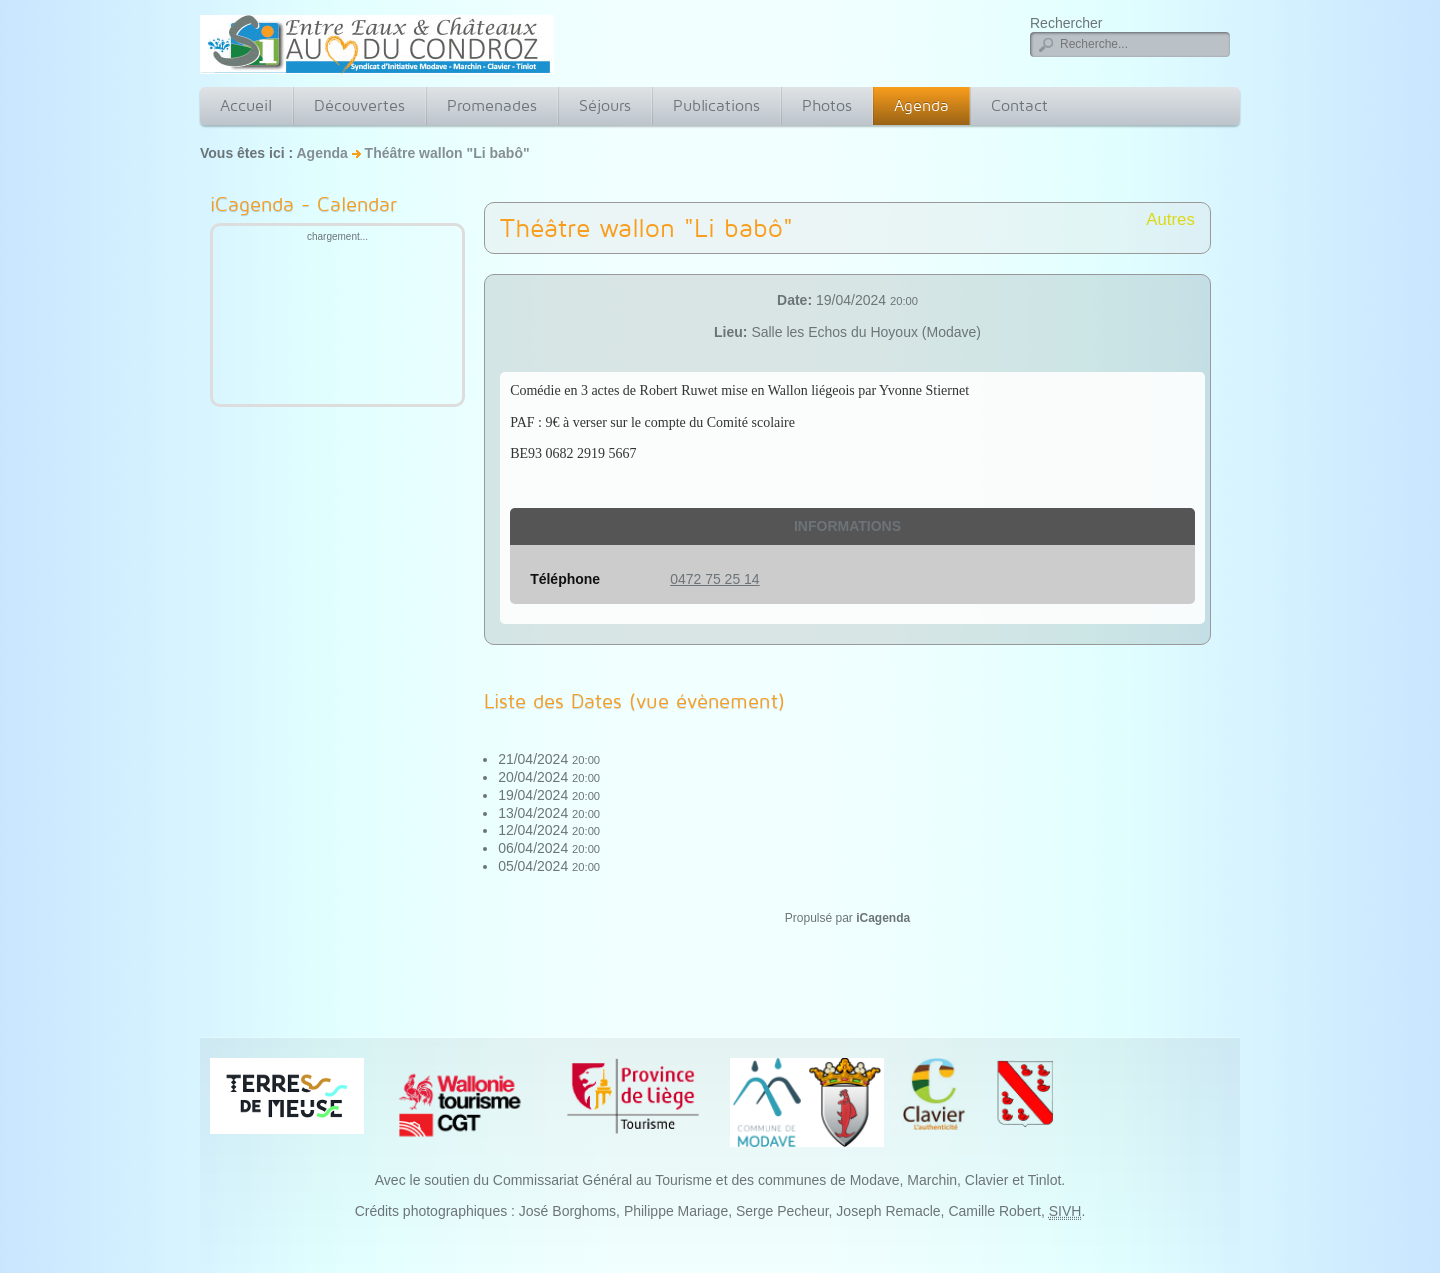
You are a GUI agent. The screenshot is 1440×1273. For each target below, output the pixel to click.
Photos (827, 105)
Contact (1019, 105)
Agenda (921, 105)
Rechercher (1066, 23)
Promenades (492, 105)
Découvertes (359, 105)
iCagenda (883, 918)
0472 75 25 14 (715, 579)
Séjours (605, 105)
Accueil (246, 105)
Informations (847, 526)
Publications (716, 105)
